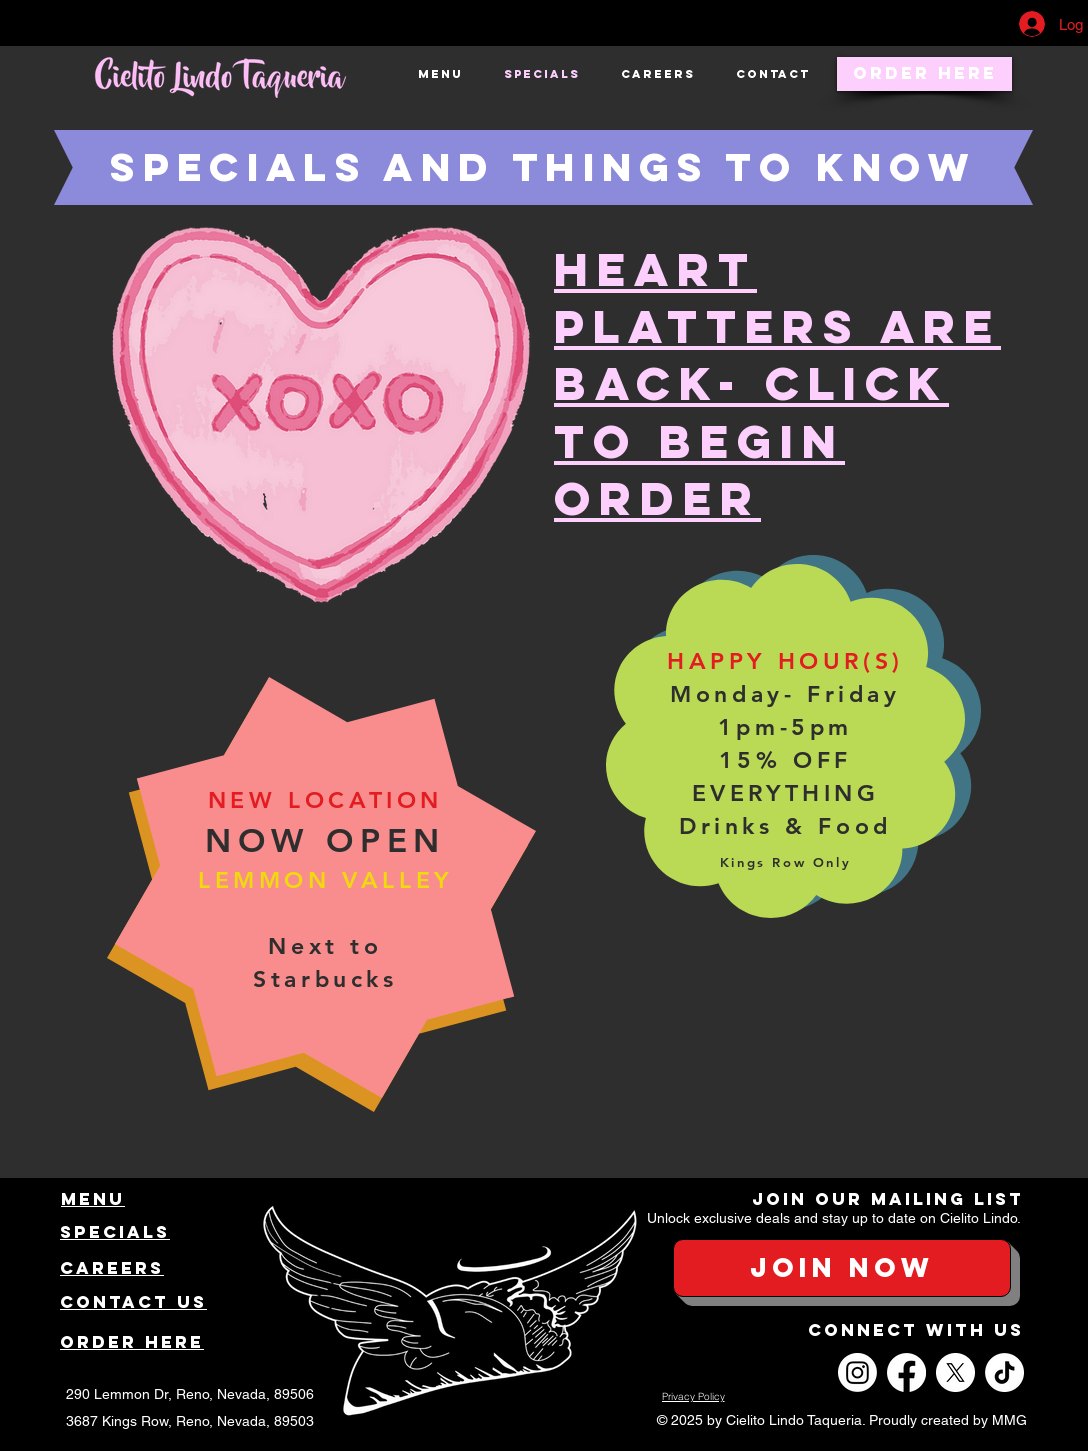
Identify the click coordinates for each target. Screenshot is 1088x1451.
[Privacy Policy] (693, 1397)
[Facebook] (906, 1372)
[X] (955, 1372)
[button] (842, 1268)
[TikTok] (1004, 1372)
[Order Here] (924, 74)
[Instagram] (857, 1372)
